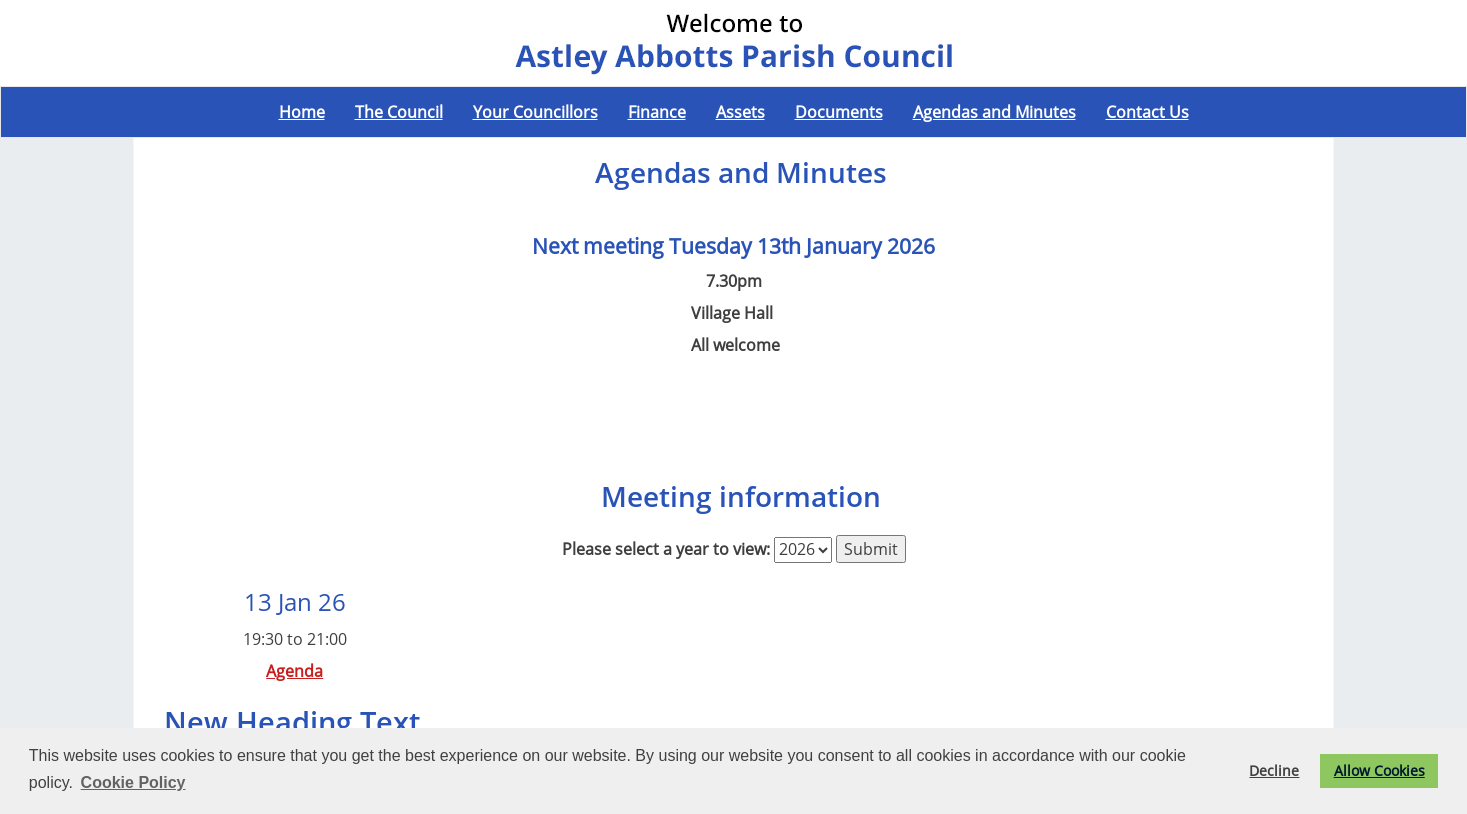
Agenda (294, 671)
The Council (399, 112)
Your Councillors (535, 112)
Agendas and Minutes (994, 112)
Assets (740, 112)
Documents (839, 112)
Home (302, 112)
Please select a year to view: (666, 549)
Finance (657, 112)
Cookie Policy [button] (133, 782)
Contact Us (1147, 112)
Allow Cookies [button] (1379, 770)
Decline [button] (1274, 770)
